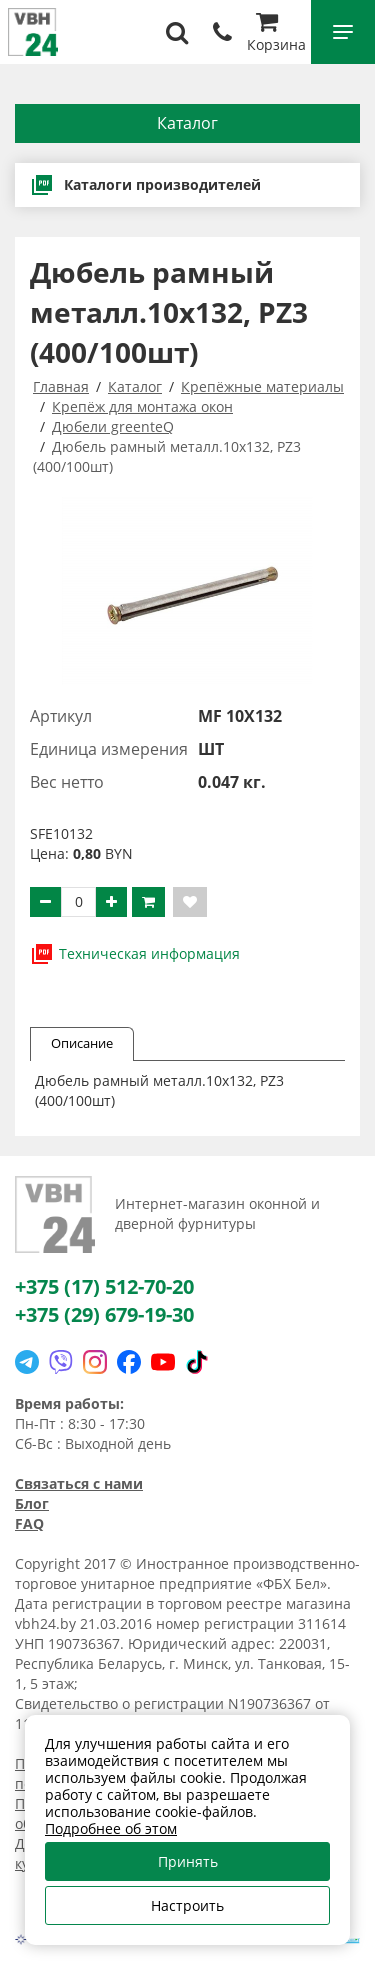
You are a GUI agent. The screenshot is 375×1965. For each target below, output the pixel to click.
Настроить (187, 1905)
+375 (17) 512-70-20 (104, 1286)
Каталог (187, 123)
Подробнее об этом (111, 1828)
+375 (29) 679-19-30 (104, 1314)
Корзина (276, 34)
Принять (188, 1861)
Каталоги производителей (145, 185)
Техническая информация (135, 954)
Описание (82, 1043)
